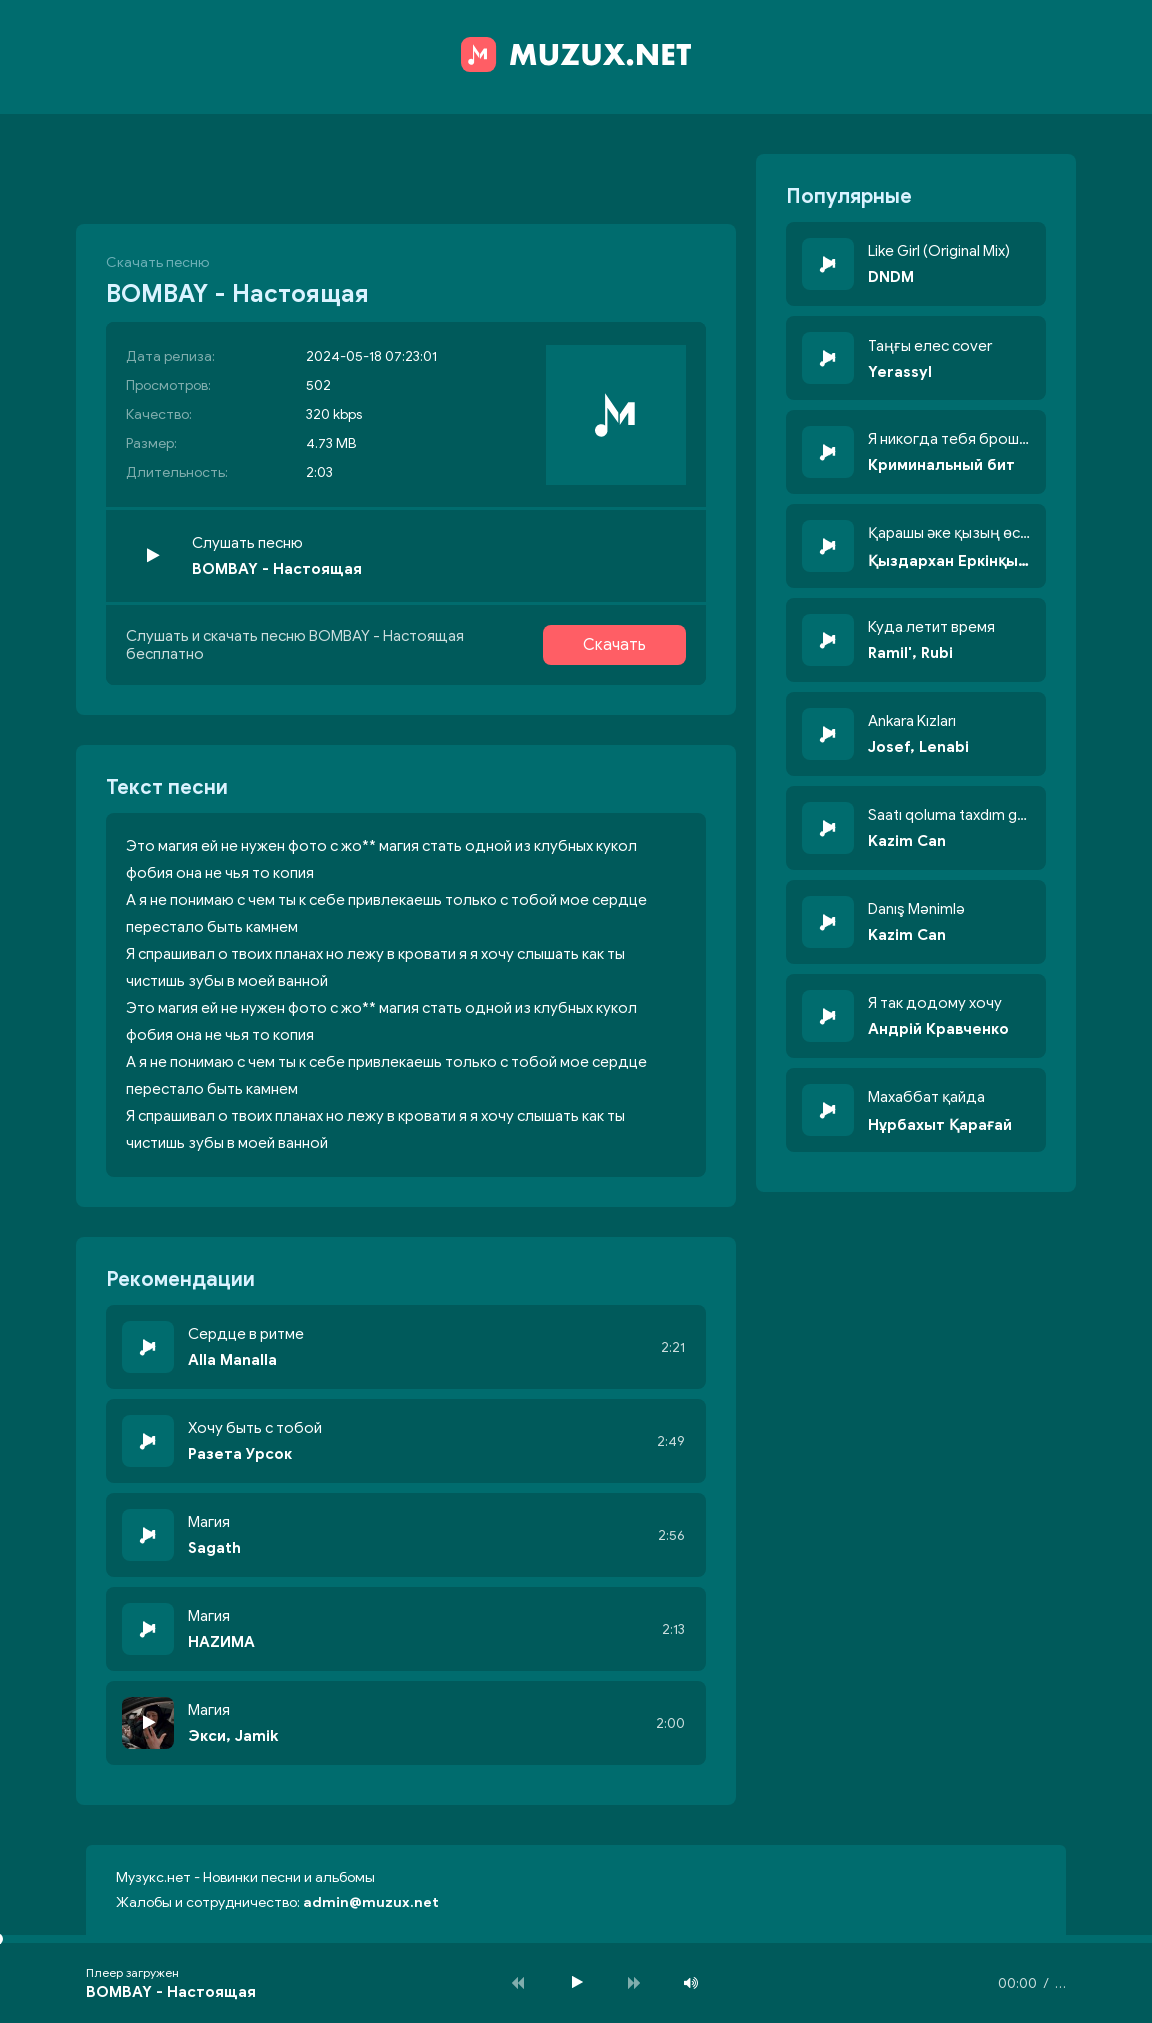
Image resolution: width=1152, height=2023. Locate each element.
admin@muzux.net (371, 1902)
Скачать (614, 645)
